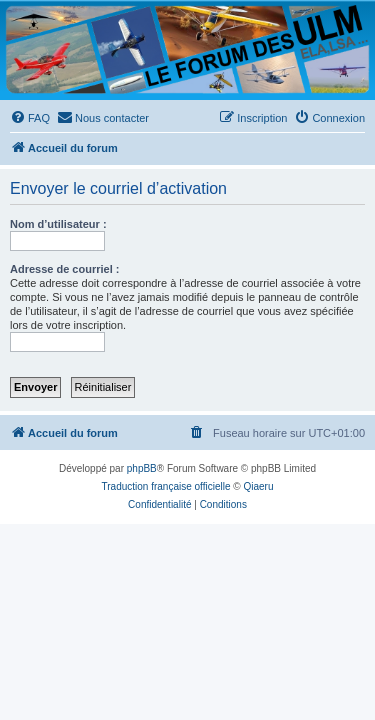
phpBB (142, 468)
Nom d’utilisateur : (58, 224)
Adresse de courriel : (64, 269)
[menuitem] (30, 118)
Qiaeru (258, 486)
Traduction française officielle (166, 486)
